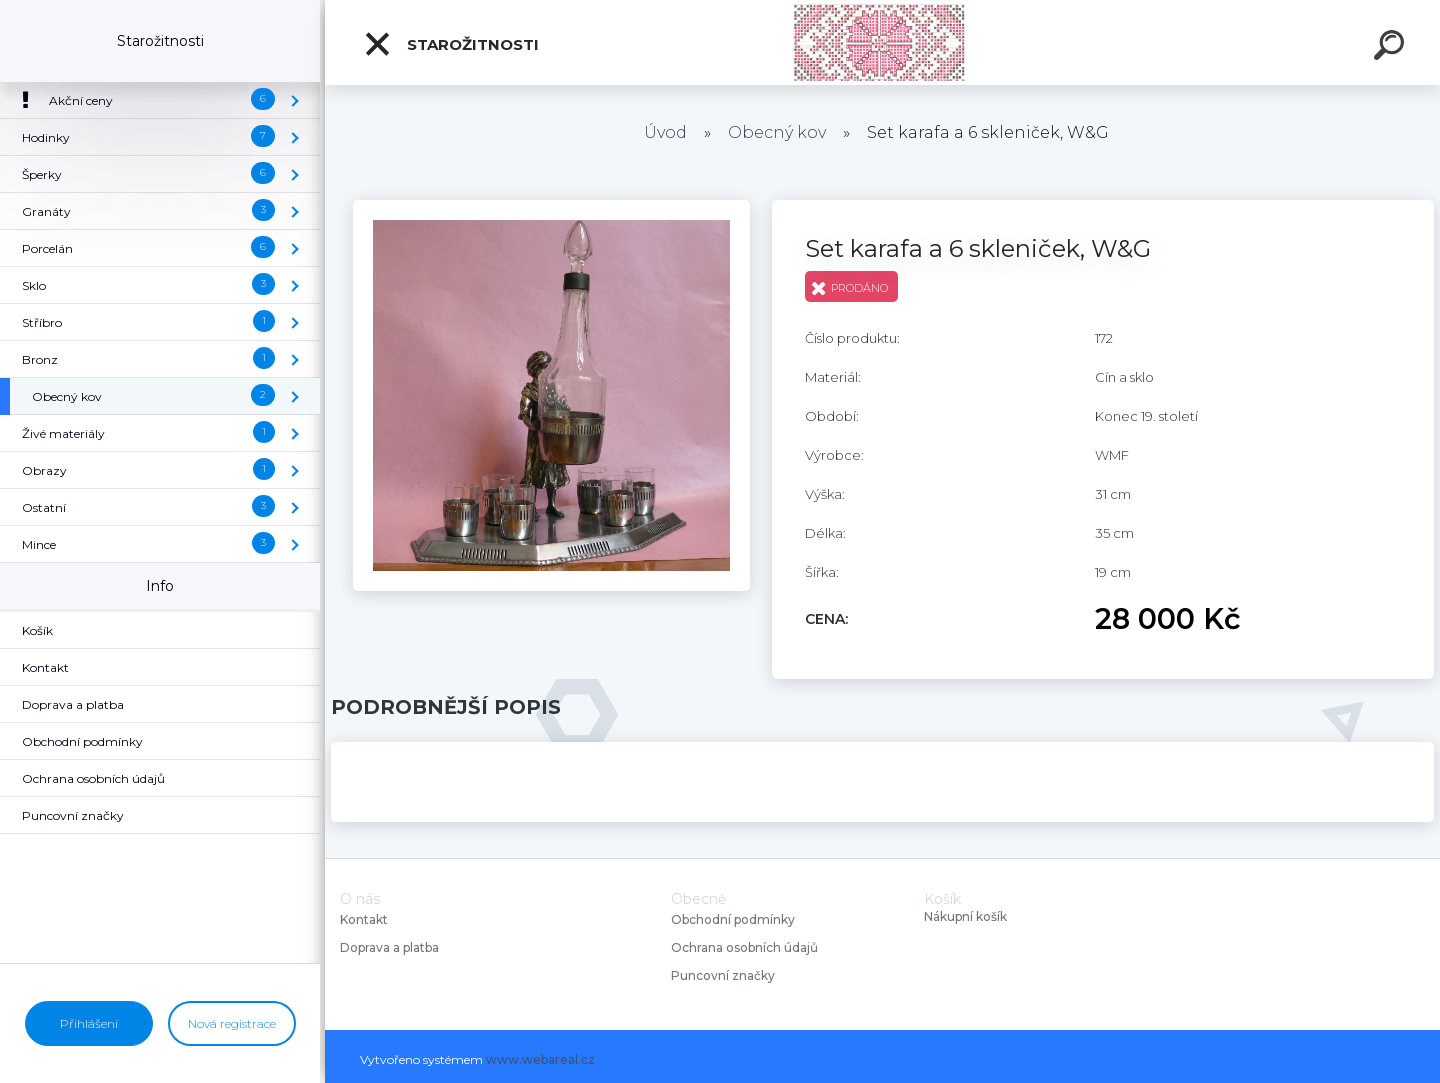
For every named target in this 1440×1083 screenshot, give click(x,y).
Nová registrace (232, 1023)
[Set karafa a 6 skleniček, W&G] (551, 207)
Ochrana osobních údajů (744, 947)
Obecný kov (777, 132)
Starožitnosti (451, 44)
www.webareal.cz (540, 1059)
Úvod (665, 132)
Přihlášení (89, 1023)
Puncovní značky (723, 975)
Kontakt (365, 919)
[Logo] (882, 42)
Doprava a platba (389, 947)
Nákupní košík (965, 917)
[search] (1392, 48)
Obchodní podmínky (733, 919)
